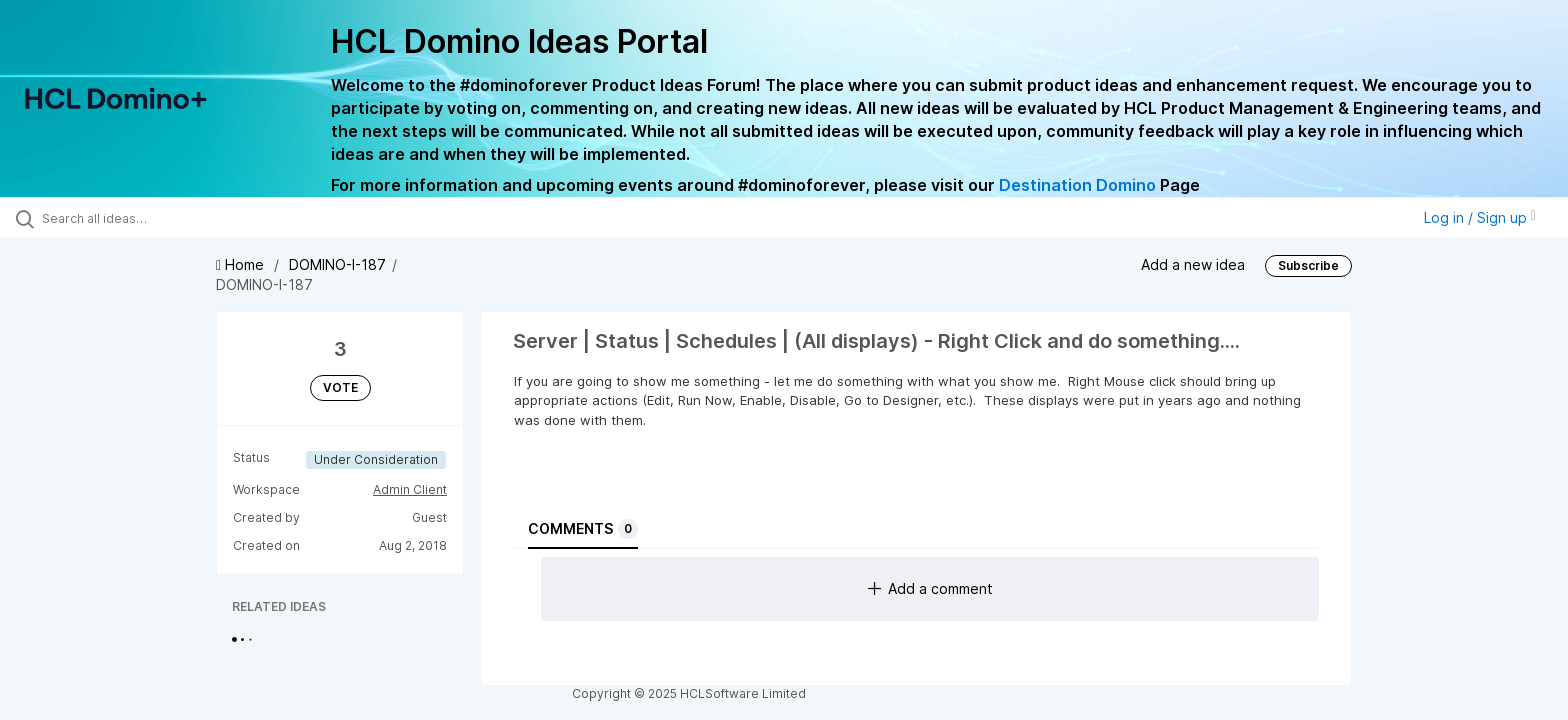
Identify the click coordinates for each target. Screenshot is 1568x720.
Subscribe (1308, 265)
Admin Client (410, 489)
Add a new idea (1193, 264)
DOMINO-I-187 (337, 264)
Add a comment (930, 588)
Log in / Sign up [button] (1480, 217)
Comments (583, 529)
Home (242, 264)
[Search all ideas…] (182, 218)
